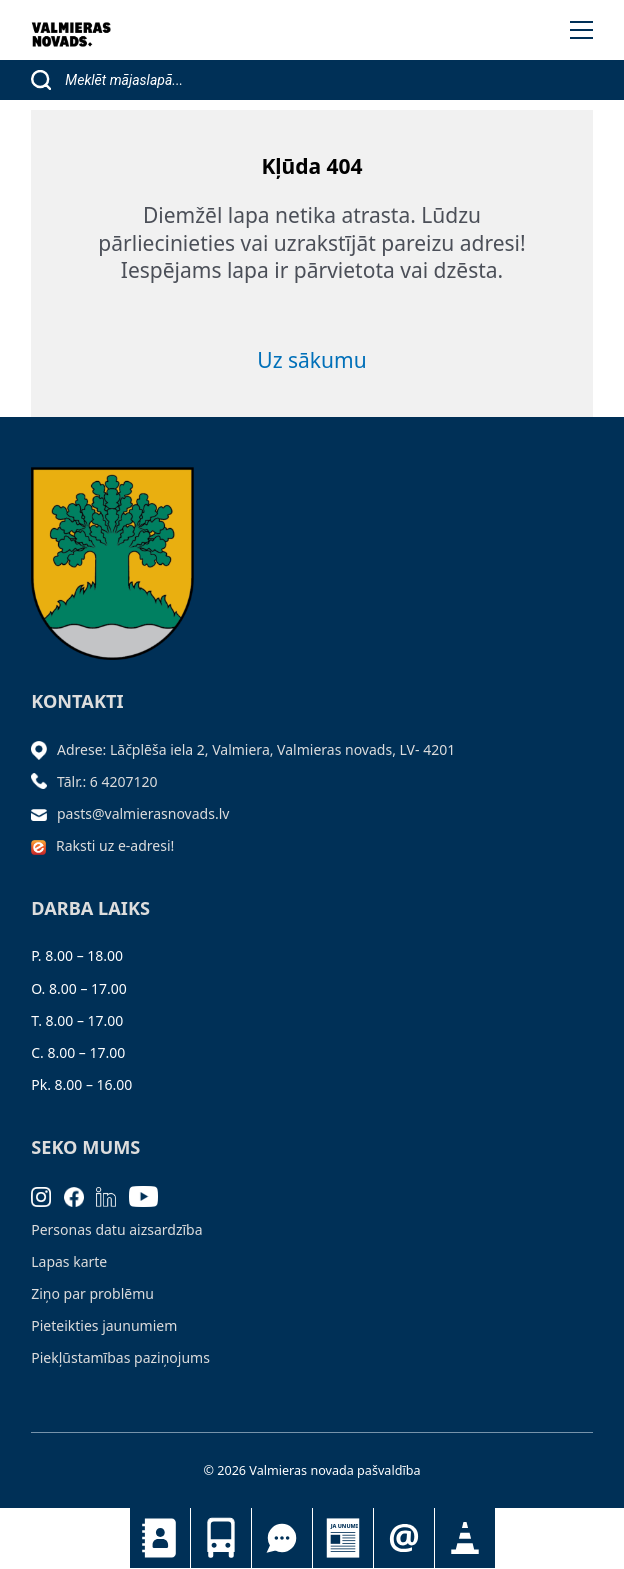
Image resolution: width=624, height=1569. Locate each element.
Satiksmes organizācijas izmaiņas (465, 1538)
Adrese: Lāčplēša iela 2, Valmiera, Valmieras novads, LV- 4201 (256, 749)
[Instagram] (47, 1194)
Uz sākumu (311, 360)
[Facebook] (80, 1194)
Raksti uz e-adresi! (115, 845)
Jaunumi (343, 1538)
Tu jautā (282, 1538)
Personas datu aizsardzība (116, 1229)
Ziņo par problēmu (92, 1293)
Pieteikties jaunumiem (404, 1538)
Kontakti (160, 1538)
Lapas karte (69, 1261)
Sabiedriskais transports (221, 1538)
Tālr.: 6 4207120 (107, 781)
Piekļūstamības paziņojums (120, 1357)
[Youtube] (150, 1194)
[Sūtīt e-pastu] (44, 813)
